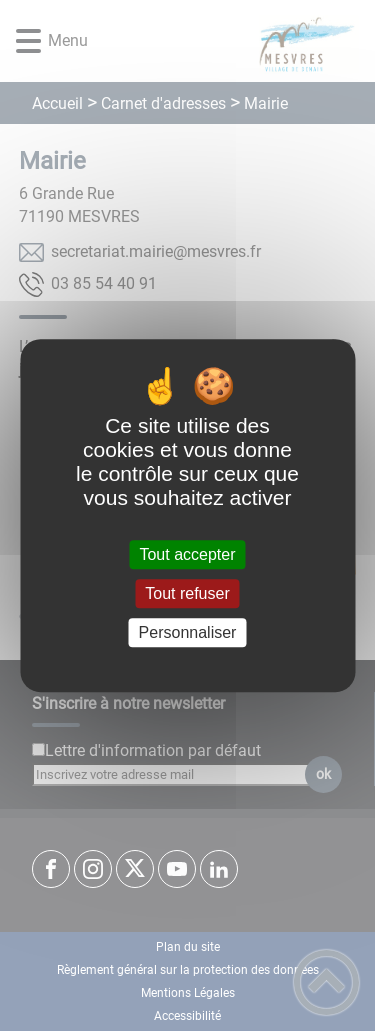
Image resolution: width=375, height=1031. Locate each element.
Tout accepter (187, 554)
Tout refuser (187, 593)
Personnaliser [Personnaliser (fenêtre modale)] (188, 632)
